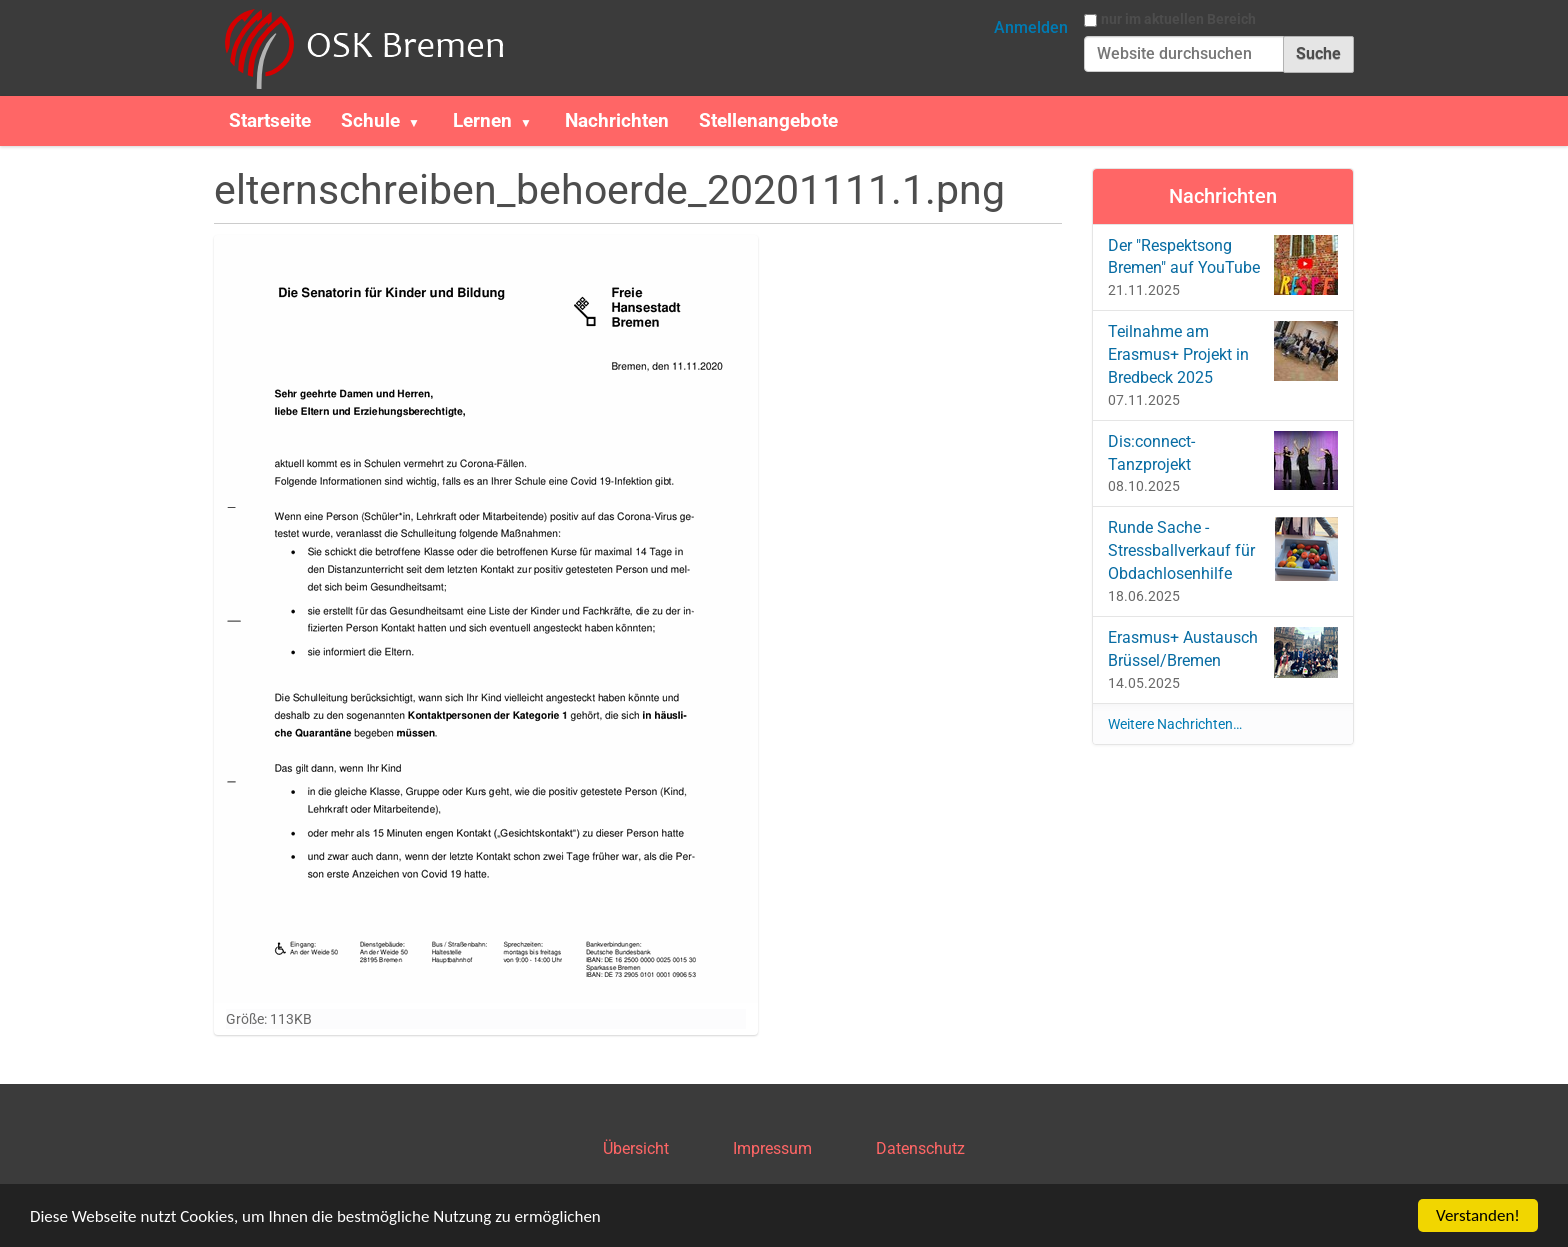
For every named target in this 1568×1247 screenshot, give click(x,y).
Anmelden (1031, 27)
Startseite (270, 120)
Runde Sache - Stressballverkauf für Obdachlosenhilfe (1223, 550)
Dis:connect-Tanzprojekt (1223, 460)
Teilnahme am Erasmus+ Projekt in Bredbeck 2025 (1223, 354)
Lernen (482, 120)
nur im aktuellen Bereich (1178, 19)
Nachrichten (617, 120)
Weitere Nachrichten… (1175, 724)
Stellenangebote (768, 120)
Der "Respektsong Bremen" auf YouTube (1223, 265)
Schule (370, 120)
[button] (422, 121)
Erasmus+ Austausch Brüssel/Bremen (1223, 652)
